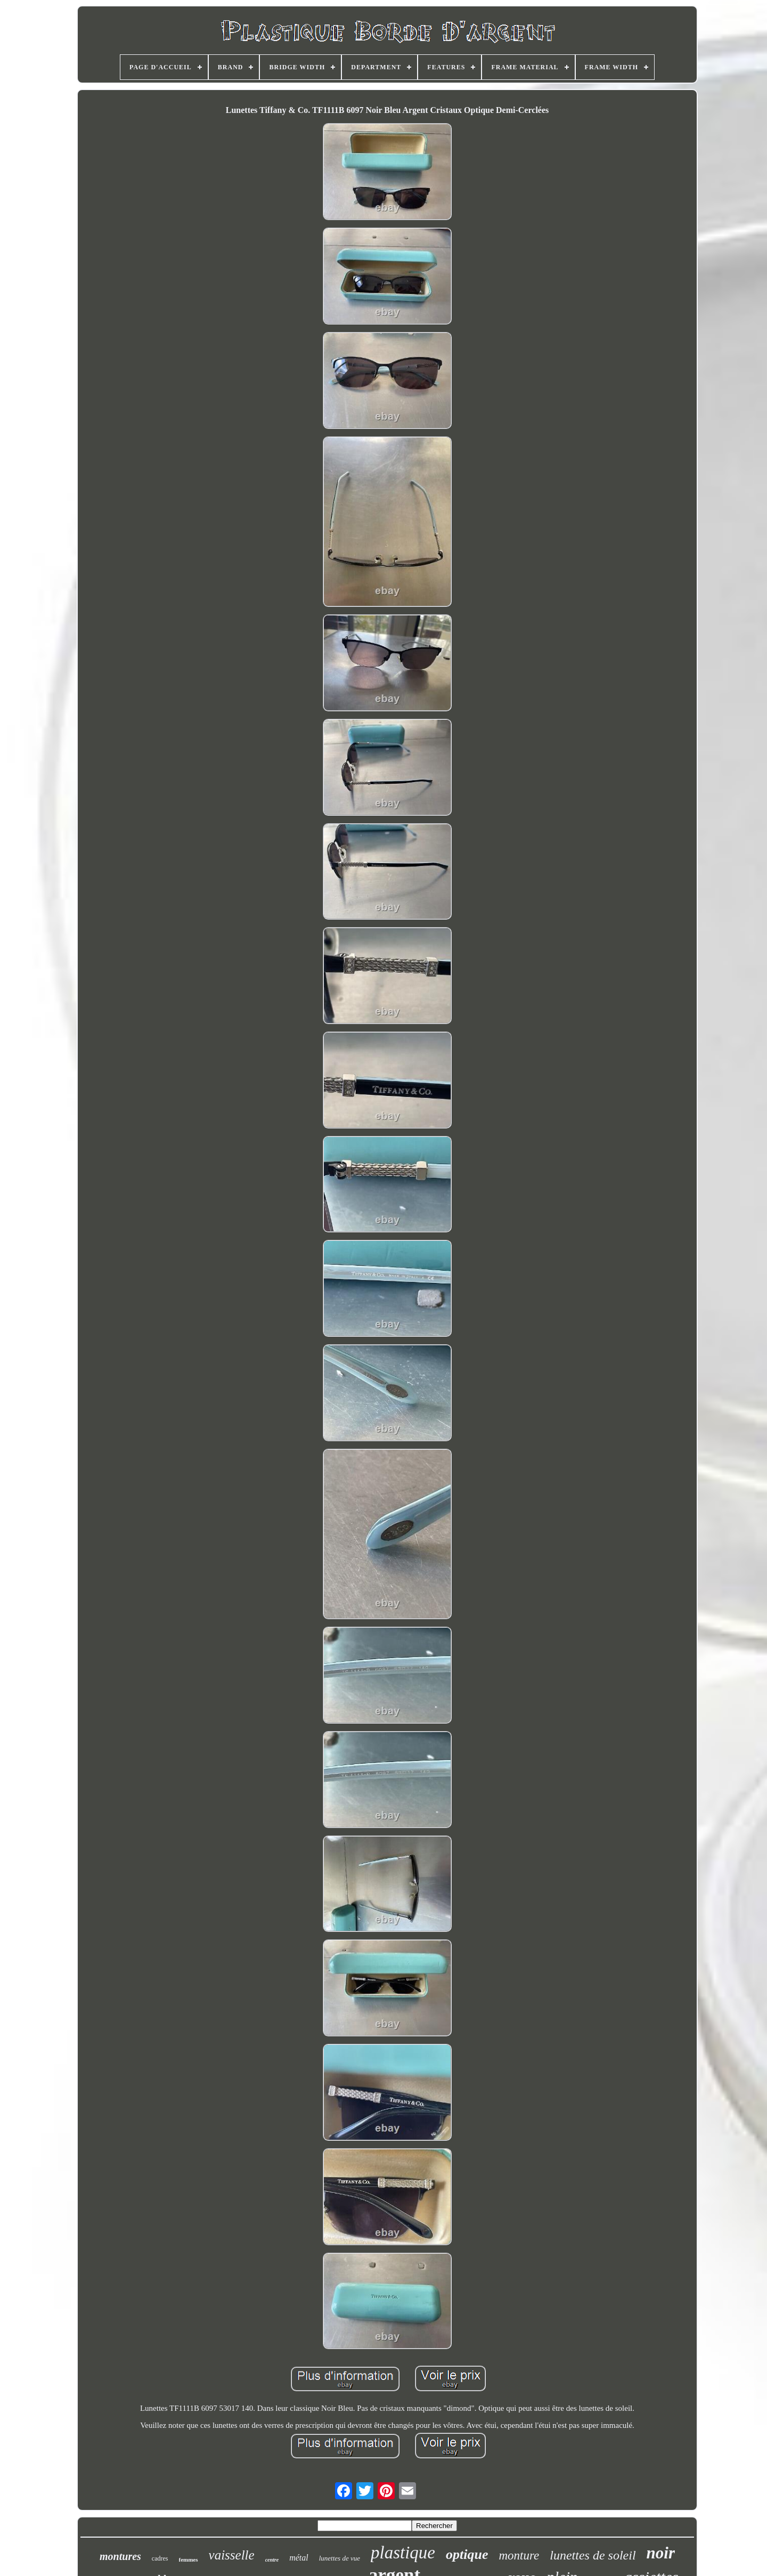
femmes (188, 2559)
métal (298, 2557)
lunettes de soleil (592, 2555)
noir (661, 2553)
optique (467, 2554)
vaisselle (232, 2555)
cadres (160, 2558)
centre (272, 2560)
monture (519, 2555)
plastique (403, 2552)
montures (120, 2556)
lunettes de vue (339, 2558)
